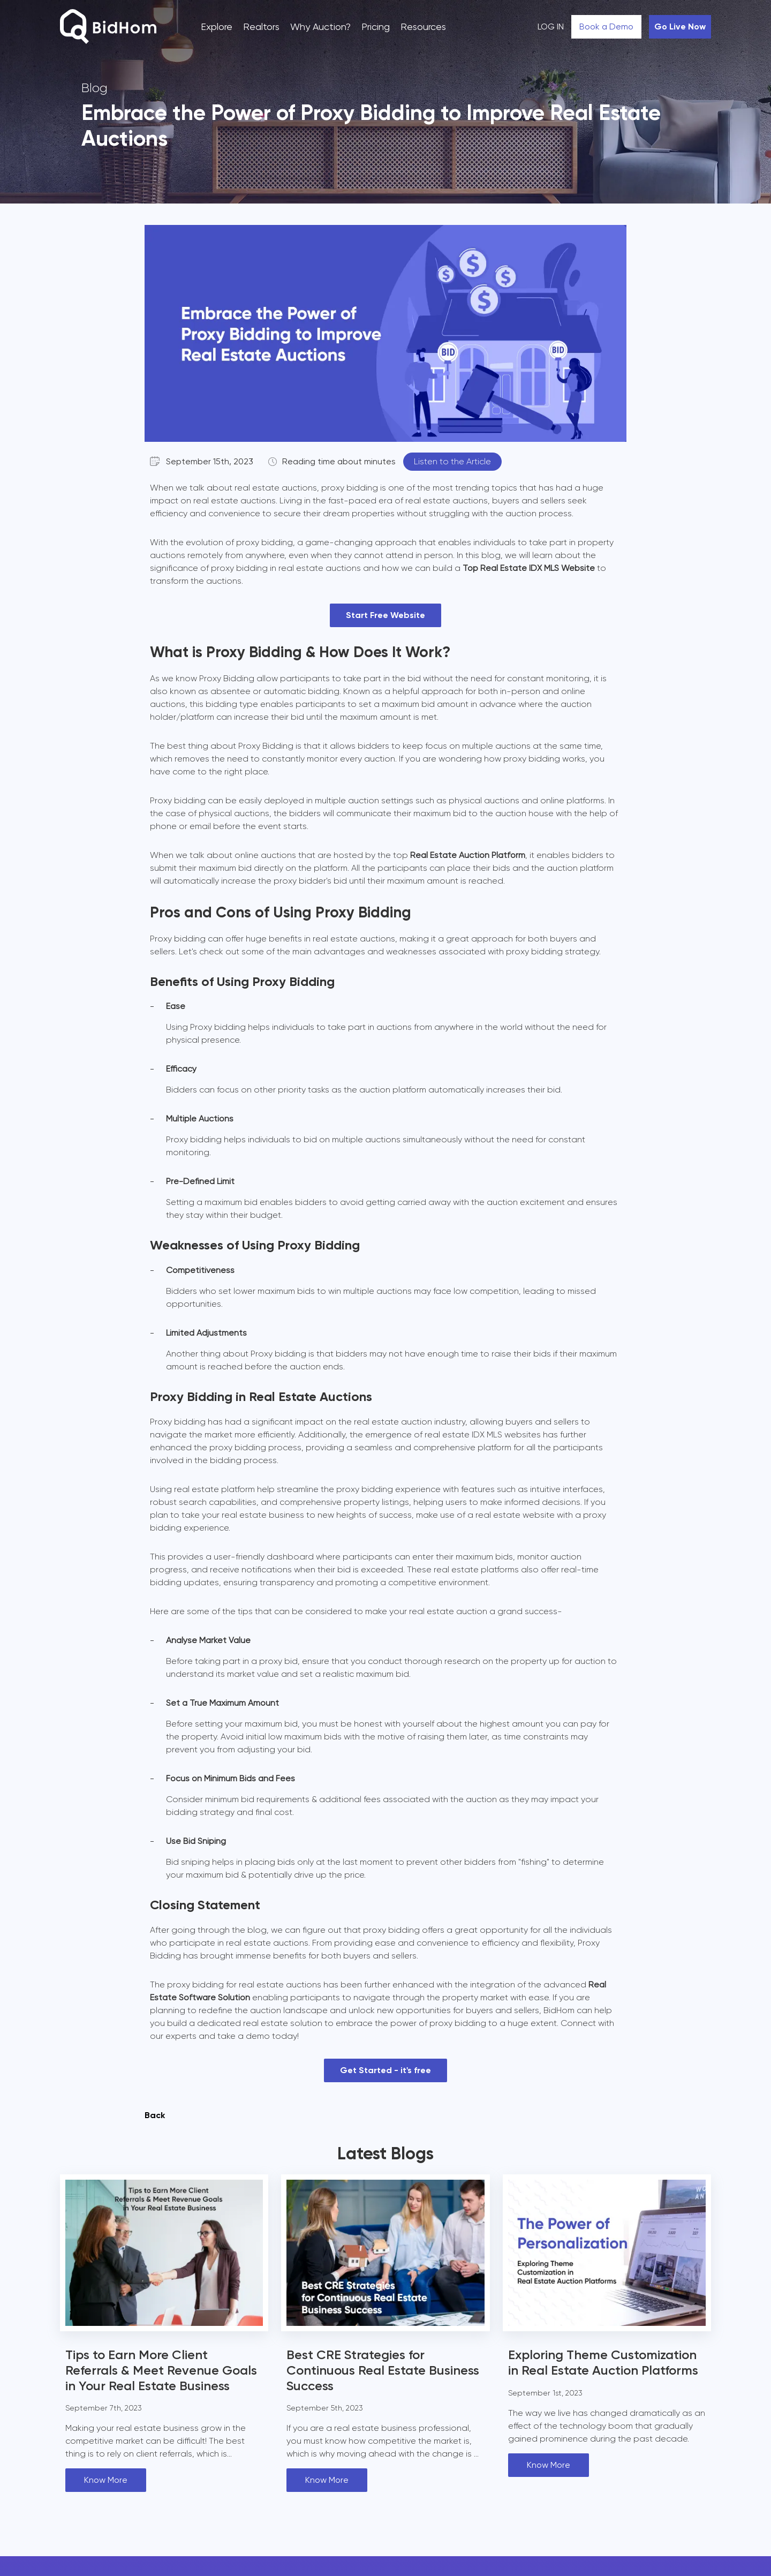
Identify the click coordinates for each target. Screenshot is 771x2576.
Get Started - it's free (385, 2070)
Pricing (375, 26)
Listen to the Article (452, 461)
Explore (216, 26)
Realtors (261, 26)
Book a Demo (606, 26)
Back (155, 2115)
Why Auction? (320, 26)
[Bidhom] (108, 28)
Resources (423, 26)
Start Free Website (385, 615)
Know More (105, 2480)
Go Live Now (680, 26)
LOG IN (551, 26)
